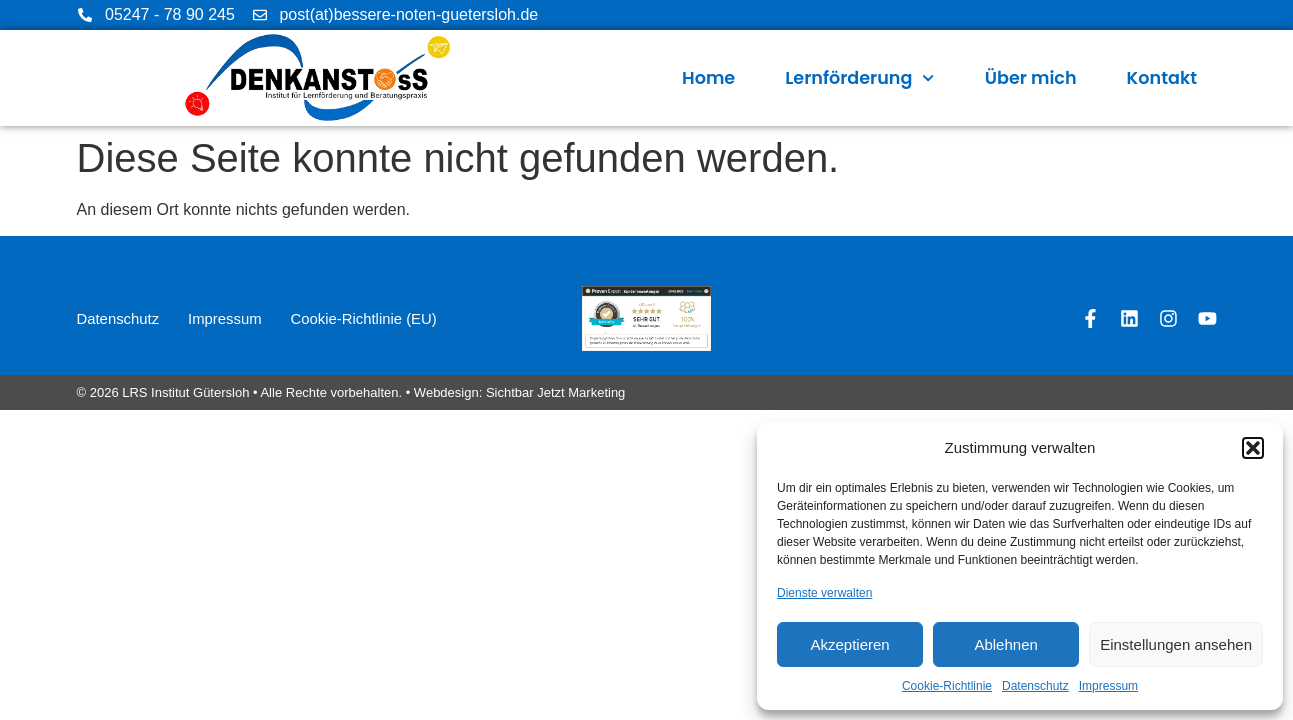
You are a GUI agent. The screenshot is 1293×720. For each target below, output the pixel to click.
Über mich (1031, 78)
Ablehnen (1005, 644)
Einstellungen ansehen (1176, 644)
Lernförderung (859, 78)
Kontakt (1162, 78)
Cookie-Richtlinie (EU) (370, 318)
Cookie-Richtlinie (947, 686)
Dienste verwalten (824, 593)
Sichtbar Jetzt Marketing (555, 392)
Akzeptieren (849, 644)
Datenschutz (1035, 686)
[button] (1253, 448)
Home (708, 78)
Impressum (1108, 686)
